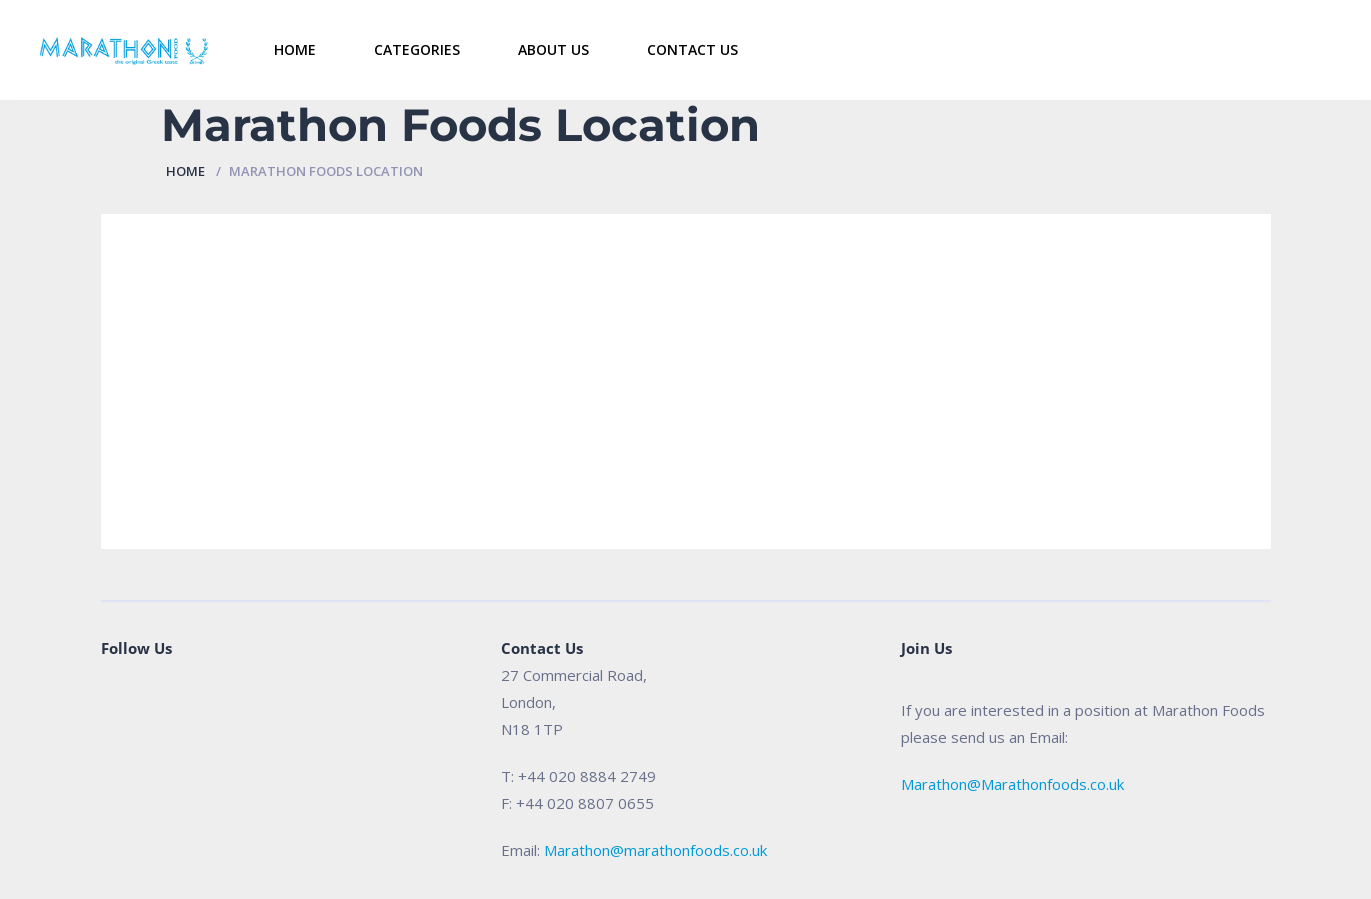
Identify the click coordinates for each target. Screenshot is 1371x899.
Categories (417, 49)
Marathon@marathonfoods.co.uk (655, 850)
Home (295, 49)
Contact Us (692, 49)
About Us (553, 49)
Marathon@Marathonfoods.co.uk (1012, 784)
